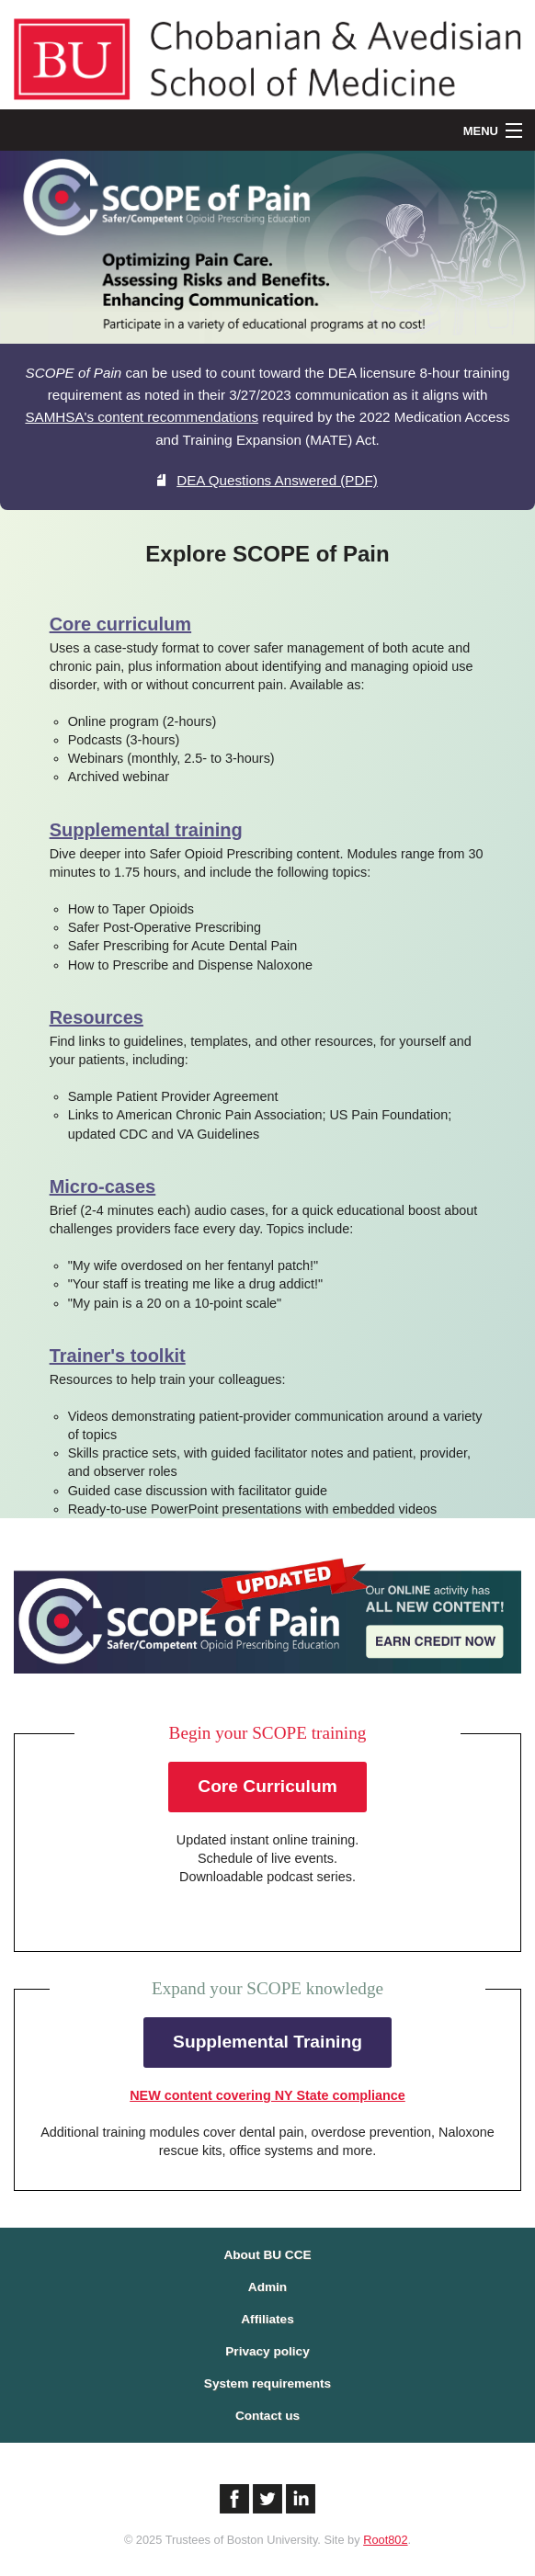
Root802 (385, 2540)
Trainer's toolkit (118, 1355)
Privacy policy (267, 2351)
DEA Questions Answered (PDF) (267, 480)
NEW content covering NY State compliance (267, 2095)
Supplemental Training (267, 2041)
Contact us (267, 2416)
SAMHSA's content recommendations (141, 417)
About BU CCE (267, 2255)
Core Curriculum (267, 1786)
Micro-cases (103, 1186)
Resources (96, 1017)
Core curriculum (120, 624)
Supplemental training (146, 830)
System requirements (267, 2383)
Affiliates (267, 2319)
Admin (267, 2287)
